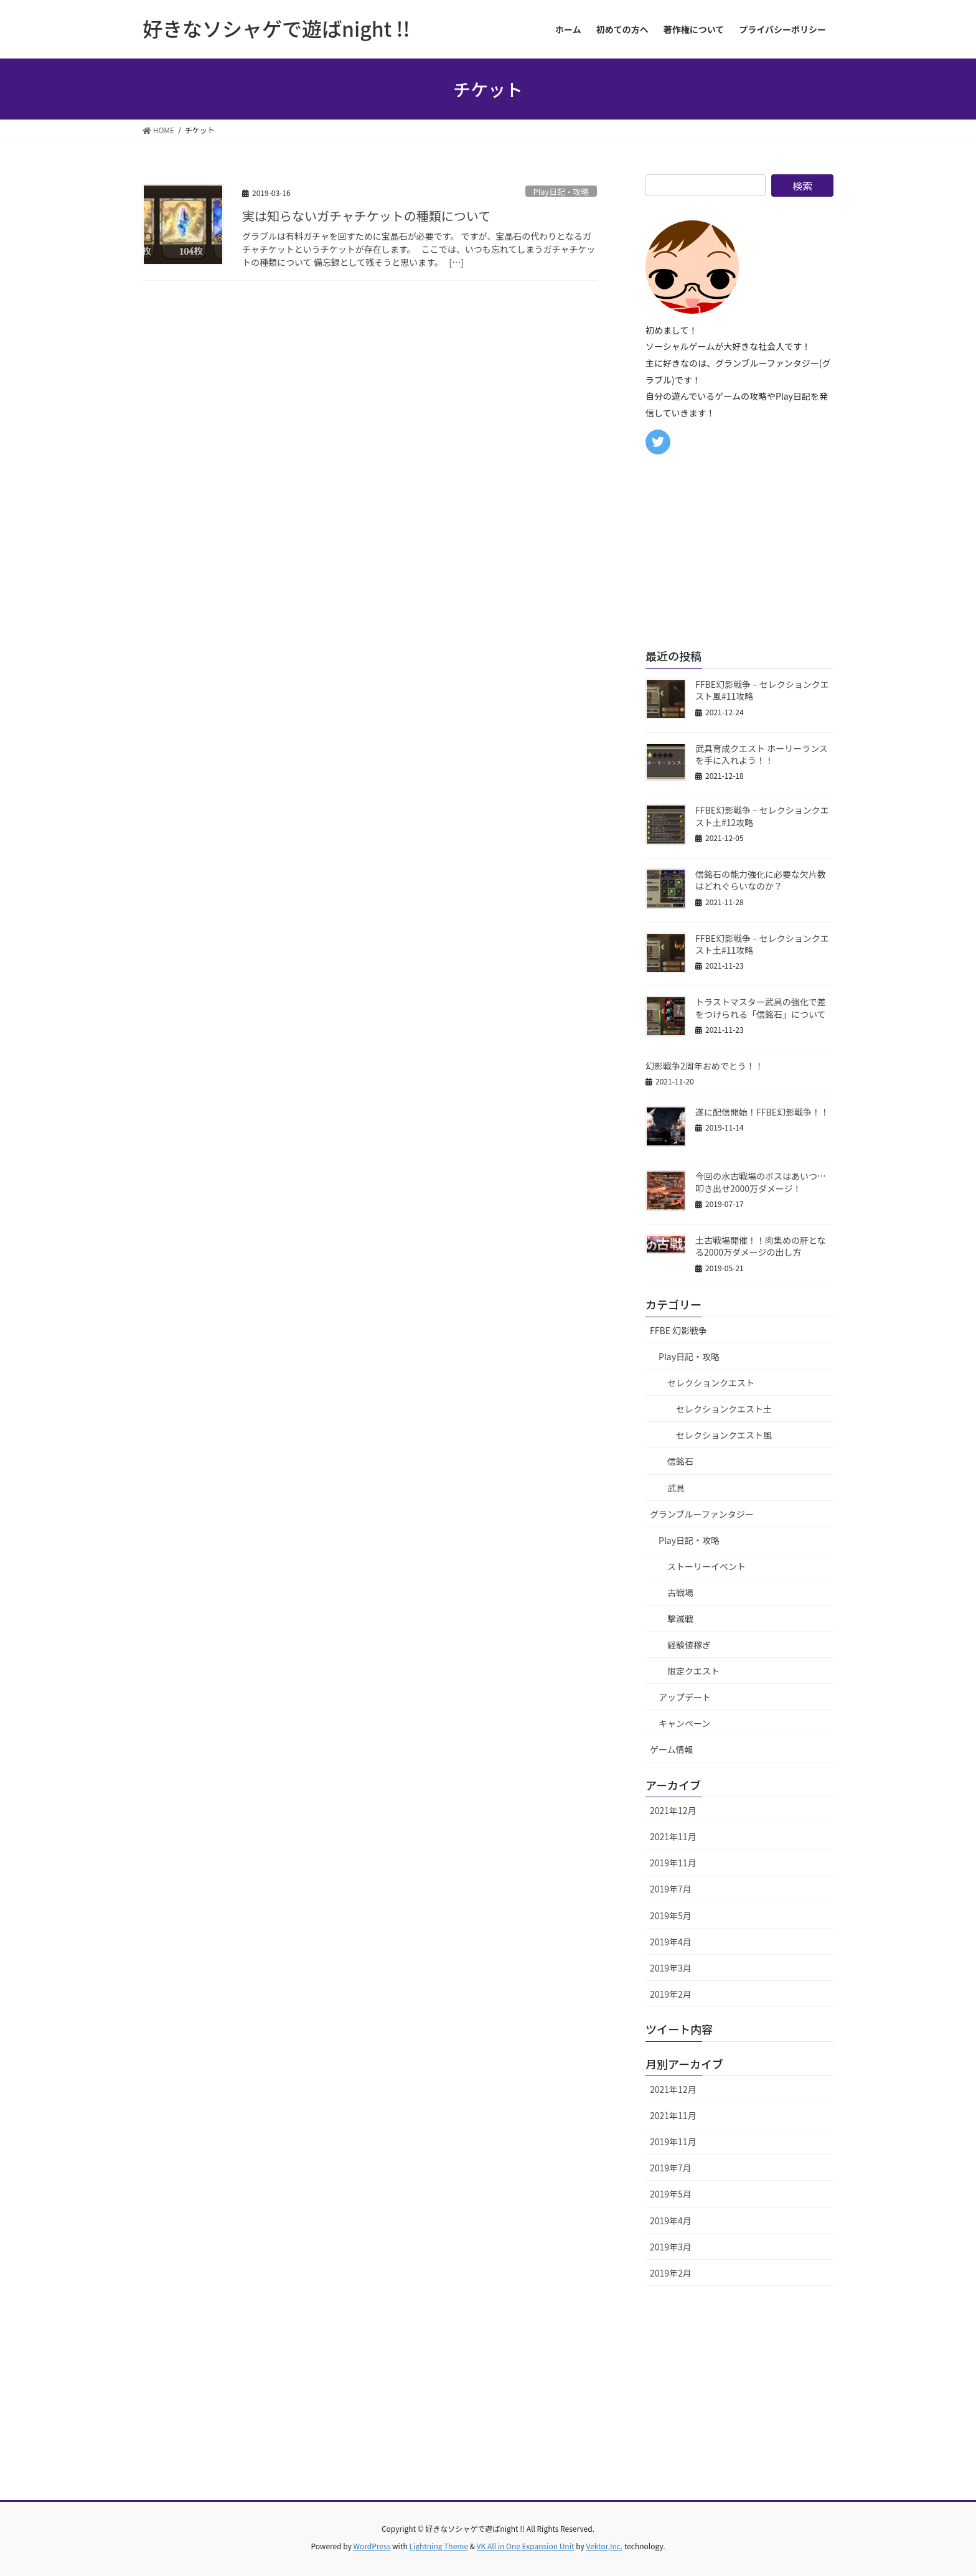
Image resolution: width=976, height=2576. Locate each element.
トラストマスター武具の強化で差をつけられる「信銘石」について (760, 1007)
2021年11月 (673, 1836)
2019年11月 (673, 1862)
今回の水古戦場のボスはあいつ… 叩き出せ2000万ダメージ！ (765, 1182)
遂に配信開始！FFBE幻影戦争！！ (762, 1112)
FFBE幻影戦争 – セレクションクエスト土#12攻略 (762, 816)
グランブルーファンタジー (702, 1514)
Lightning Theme (438, 2546)
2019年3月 (671, 1968)
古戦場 (680, 1592)
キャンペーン (684, 1723)
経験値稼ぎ (689, 1644)
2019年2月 (671, 1994)
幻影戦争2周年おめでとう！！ (704, 1066)
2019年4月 (671, 1941)
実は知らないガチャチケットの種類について (366, 216)
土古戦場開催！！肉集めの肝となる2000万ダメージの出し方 (760, 1246)
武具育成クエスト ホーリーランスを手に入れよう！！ (761, 754)
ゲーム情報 (671, 1749)
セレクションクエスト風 (724, 1435)
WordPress (372, 2546)
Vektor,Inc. (604, 2546)
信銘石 (680, 1461)
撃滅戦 (680, 1618)
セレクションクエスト (710, 1382)
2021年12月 (673, 1810)
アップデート (685, 1697)
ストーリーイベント (706, 1566)
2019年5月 (671, 1915)
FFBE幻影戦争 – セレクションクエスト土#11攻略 (762, 944)
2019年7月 (671, 1889)
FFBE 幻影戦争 (678, 1330)
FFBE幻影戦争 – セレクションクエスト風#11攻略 (762, 690)
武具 (676, 1488)
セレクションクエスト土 (724, 1409)
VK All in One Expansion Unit (526, 2546)
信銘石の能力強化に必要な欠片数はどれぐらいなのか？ (760, 880)
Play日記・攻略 (561, 191)
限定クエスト (693, 1671)
